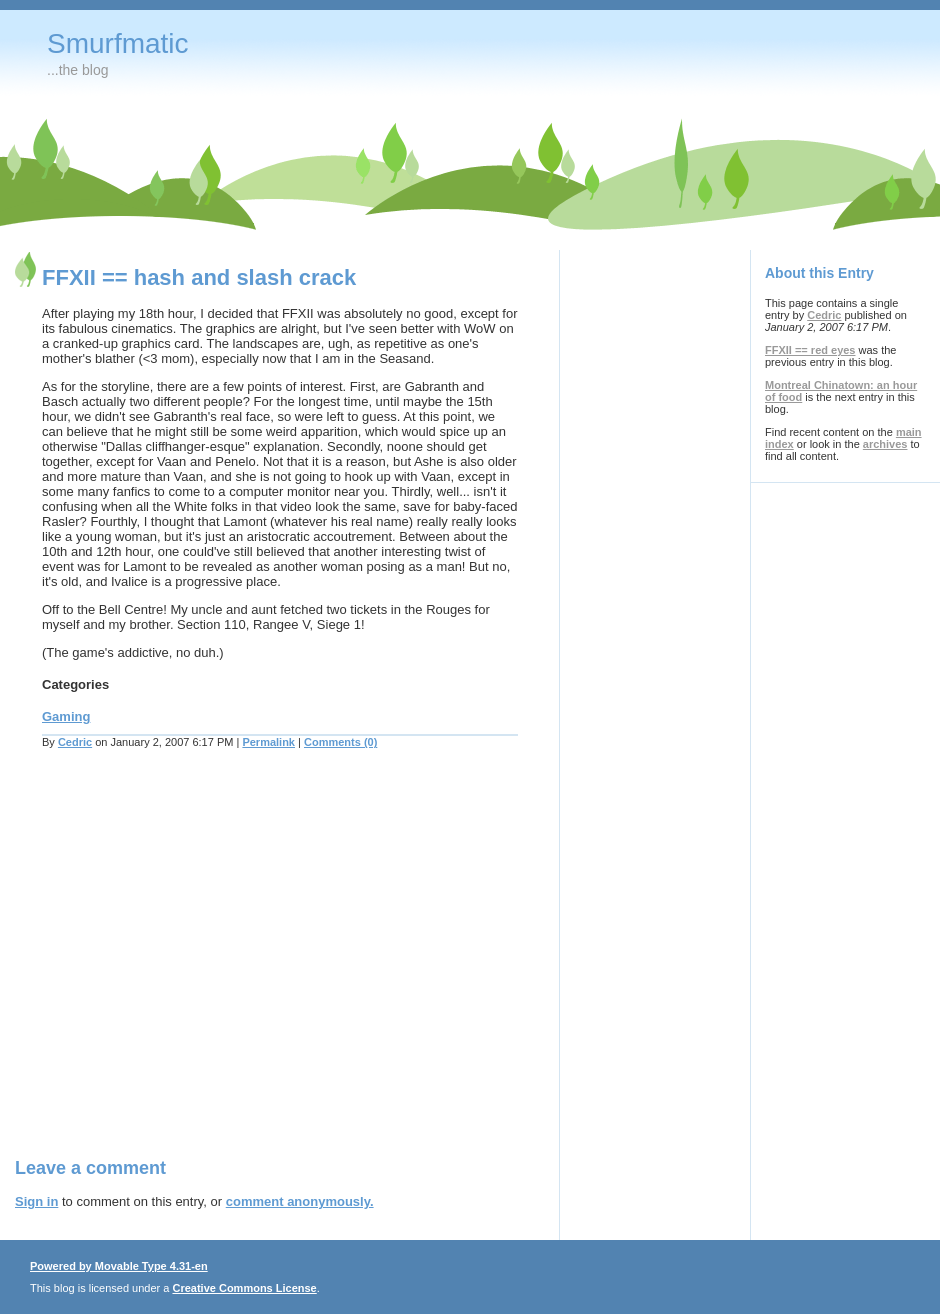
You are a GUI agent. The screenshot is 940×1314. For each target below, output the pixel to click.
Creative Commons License (244, 1288)
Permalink (268, 742)
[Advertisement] (187, 965)
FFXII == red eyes (810, 350)
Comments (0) (340, 742)
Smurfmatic (118, 43)
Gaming (66, 716)
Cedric (75, 742)
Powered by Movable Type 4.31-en (119, 1266)
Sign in (36, 1201)
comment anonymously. (300, 1201)
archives (885, 444)
